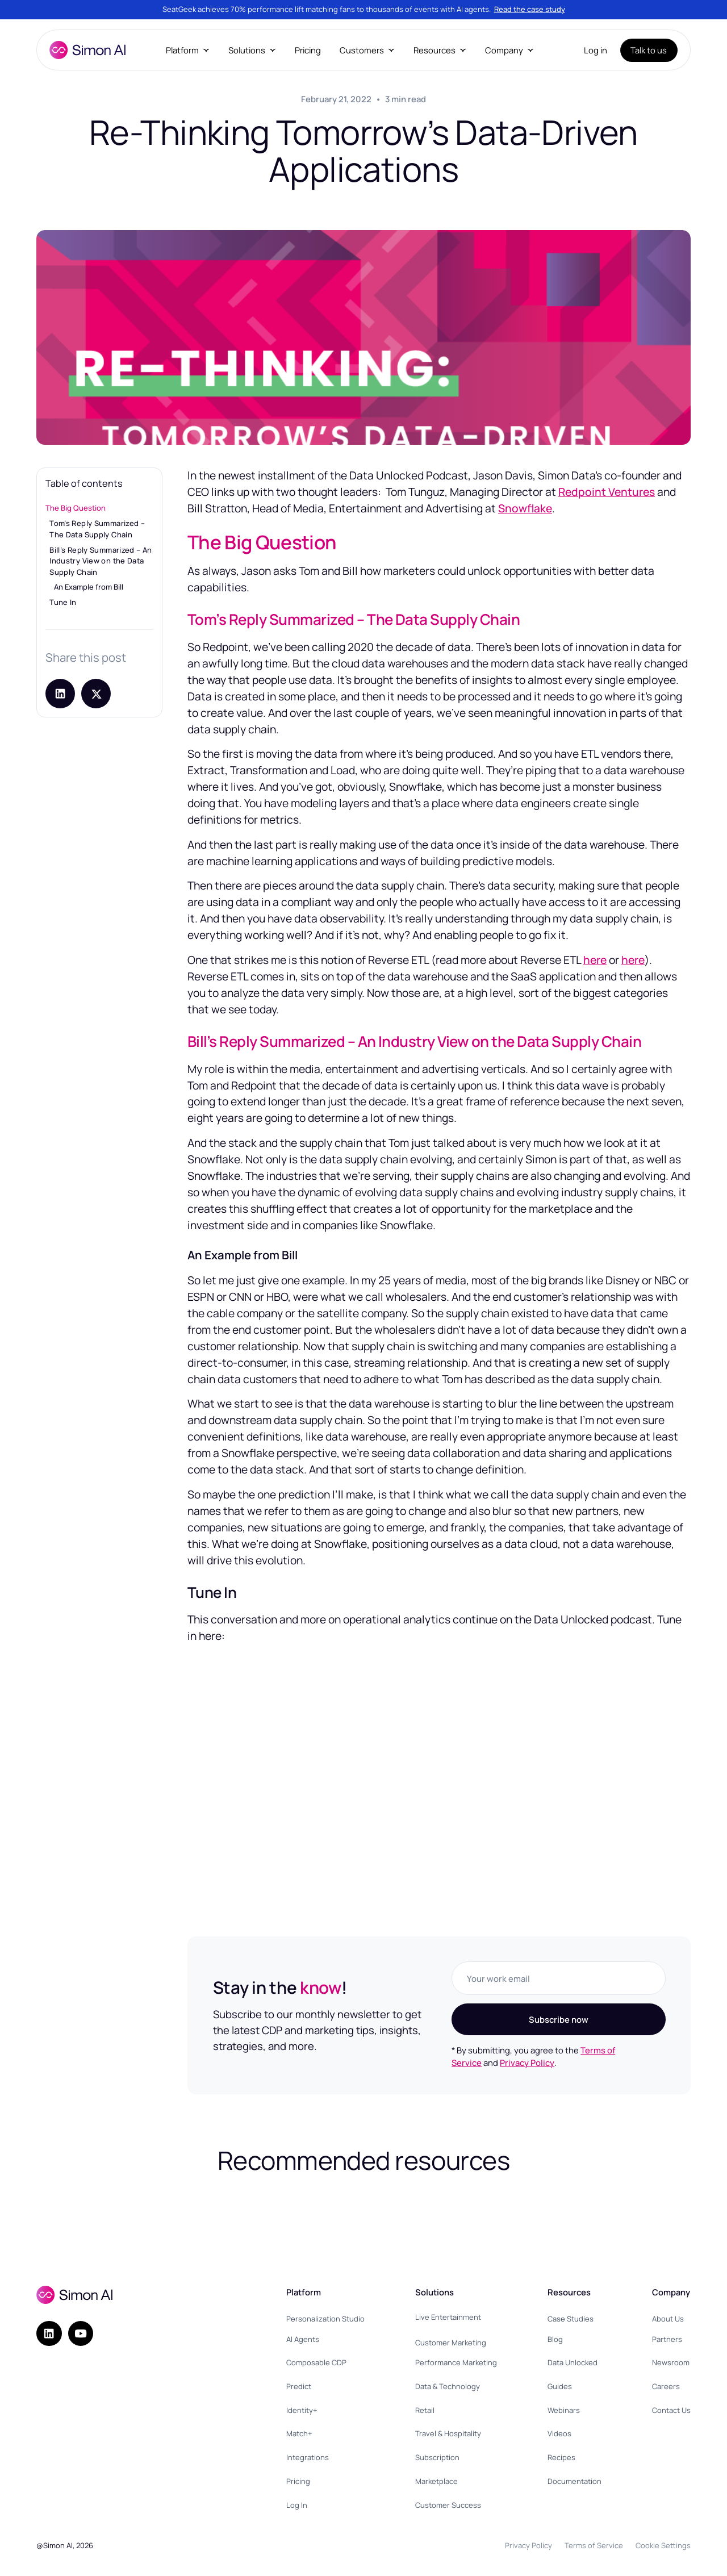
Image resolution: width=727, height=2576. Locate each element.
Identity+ (301, 2410)
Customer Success (448, 2505)
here (595, 959)
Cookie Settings (663, 2545)
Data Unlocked (573, 2362)
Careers (666, 2386)
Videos (559, 2433)
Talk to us (648, 50)
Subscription (437, 2457)
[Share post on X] (96, 693)
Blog (555, 2339)
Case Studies (571, 2319)
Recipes (561, 2457)
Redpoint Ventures (606, 491)
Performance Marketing (456, 2362)
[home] (87, 50)
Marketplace (436, 2481)
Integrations (307, 2457)
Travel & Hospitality (448, 2433)
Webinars (564, 2410)
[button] (187, 50)
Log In (296, 2505)
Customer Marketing (450, 2342)
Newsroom (671, 2362)
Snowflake (525, 508)
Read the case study (529, 9)
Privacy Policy (527, 2062)
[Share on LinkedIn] (60, 693)
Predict (298, 2386)
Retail (424, 2410)
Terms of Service (594, 2545)
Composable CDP (316, 2362)
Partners (667, 2339)
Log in (595, 50)
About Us (668, 2319)
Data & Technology (447, 2386)
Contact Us (671, 2410)
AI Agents (302, 2339)
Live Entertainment (448, 2317)
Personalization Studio (325, 2319)
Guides (560, 2386)
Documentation (574, 2481)
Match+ (299, 2433)
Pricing (308, 50)
